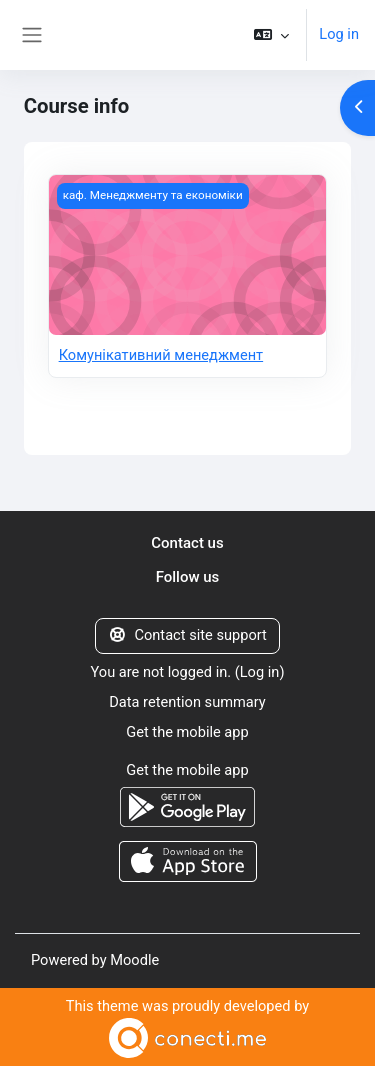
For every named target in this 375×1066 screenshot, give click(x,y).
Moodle (134, 960)
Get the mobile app (187, 732)
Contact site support (187, 635)
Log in (339, 34)
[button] (271, 35)
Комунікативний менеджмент (161, 355)
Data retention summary (187, 702)
